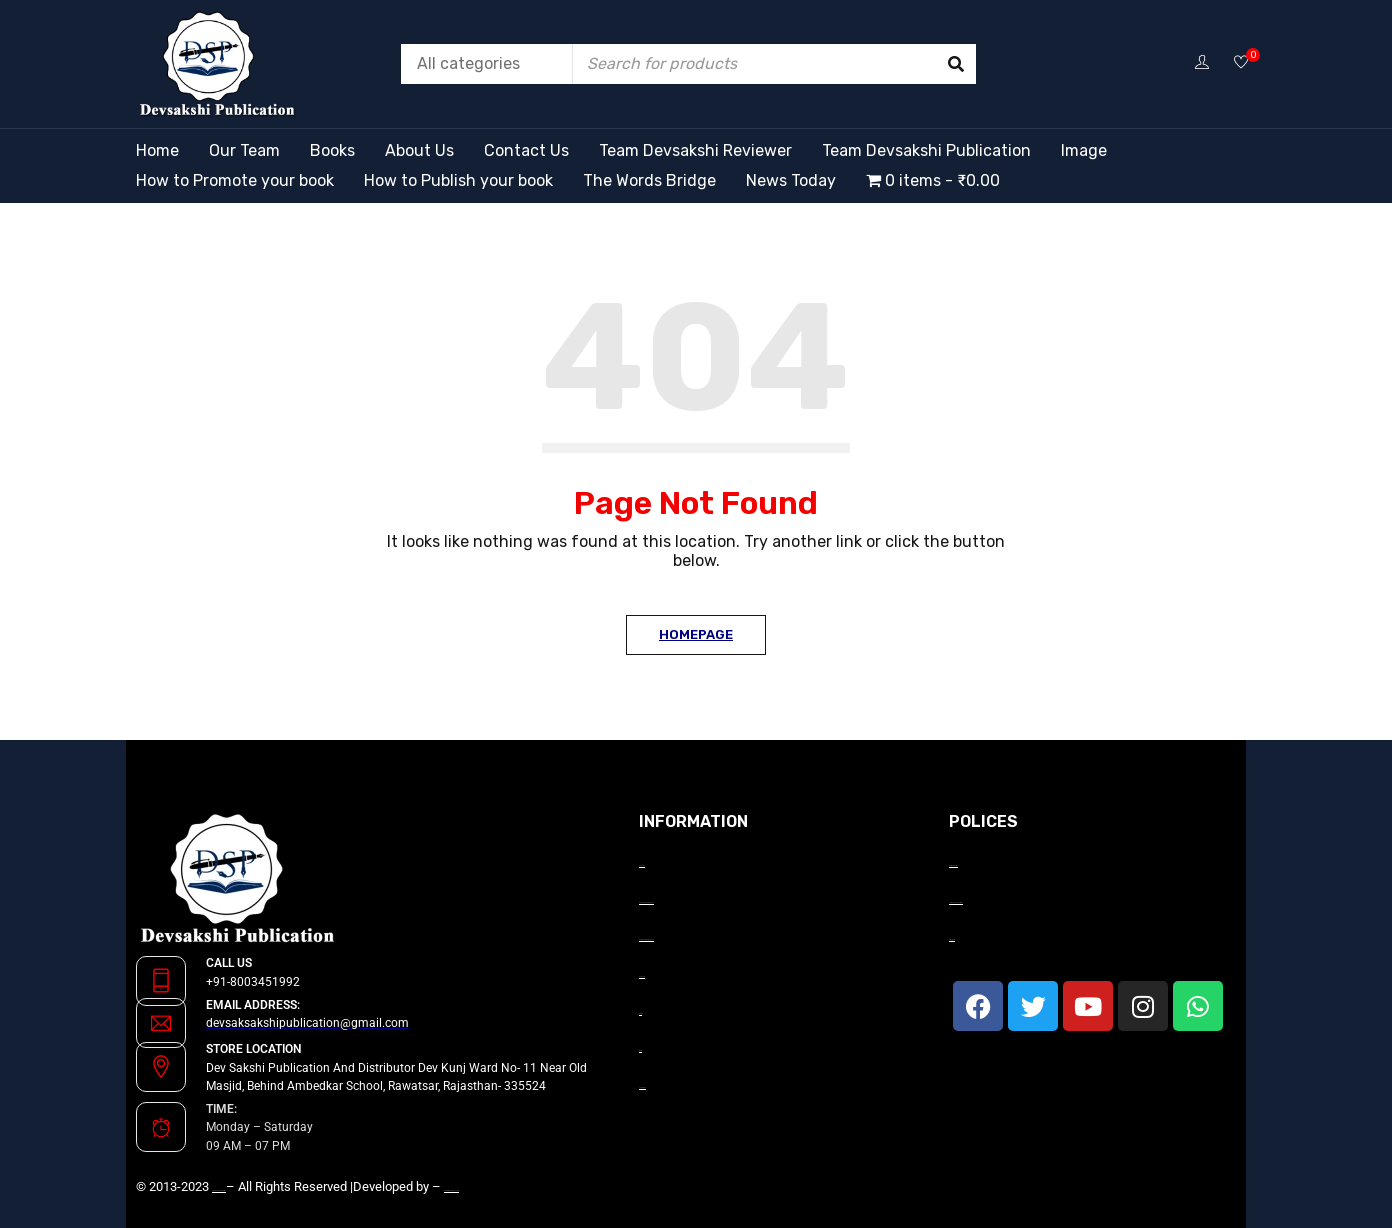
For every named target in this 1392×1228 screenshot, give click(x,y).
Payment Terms (953, 865)
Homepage (696, 634)
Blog (640, 1050)
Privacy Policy (952, 939)
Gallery (640, 1013)
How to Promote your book (646, 902)
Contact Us (642, 1087)
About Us (642, 865)
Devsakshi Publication (219, 1190)
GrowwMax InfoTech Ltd (451, 1190)
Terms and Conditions (956, 902)
